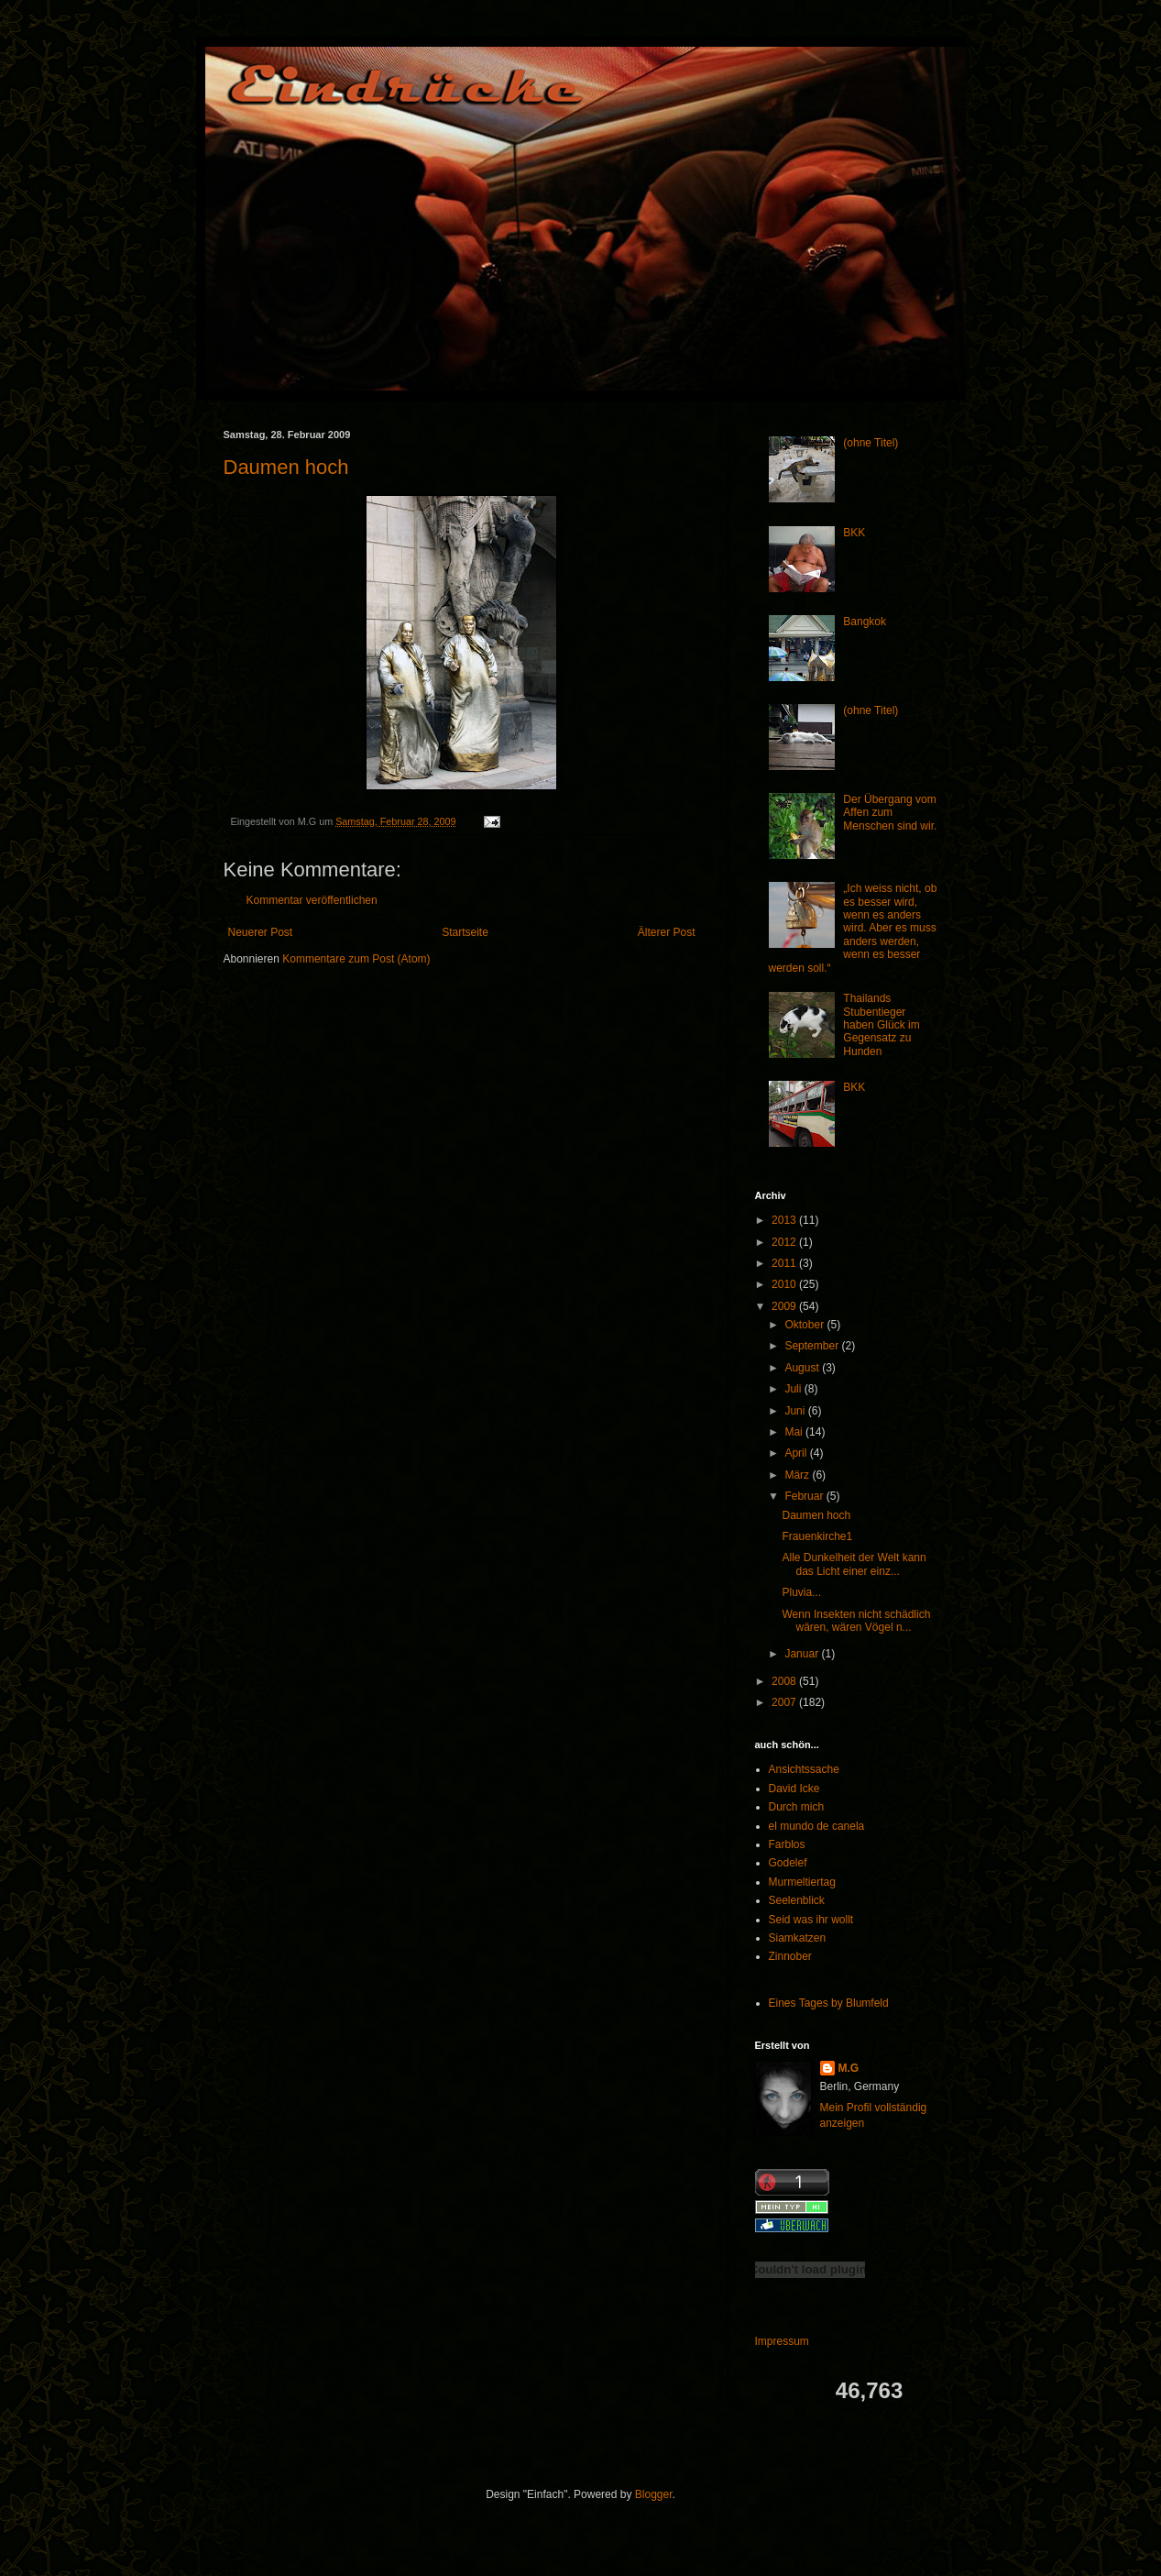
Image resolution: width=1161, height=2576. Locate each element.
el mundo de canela (817, 1826)
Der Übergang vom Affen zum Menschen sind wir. (889, 812)
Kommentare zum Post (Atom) (356, 958)
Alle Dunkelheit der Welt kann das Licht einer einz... (854, 1564)
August (803, 1367)
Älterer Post (667, 932)
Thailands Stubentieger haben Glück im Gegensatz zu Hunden (881, 1025)
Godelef (788, 1862)
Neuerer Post (260, 932)
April (796, 1453)
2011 (785, 1263)
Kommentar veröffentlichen (312, 900)
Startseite (465, 932)
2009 (785, 1306)
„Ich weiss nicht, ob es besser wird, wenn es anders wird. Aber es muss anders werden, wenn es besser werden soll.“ (853, 928)
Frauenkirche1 (817, 1536)
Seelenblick (797, 1900)
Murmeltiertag (802, 1882)
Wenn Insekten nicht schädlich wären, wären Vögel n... (856, 1621)
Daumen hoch (286, 467)
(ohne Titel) (870, 442)
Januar (802, 1653)
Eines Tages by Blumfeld (829, 2003)
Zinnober (790, 1956)
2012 (785, 1242)
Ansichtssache (804, 1769)
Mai (794, 1432)
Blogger (654, 2494)
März (798, 1475)
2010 (785, 1284)
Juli (794, 1388)
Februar (805, 1496)
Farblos (787, 1844)
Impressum (782, 2341)
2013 (785, 1220)
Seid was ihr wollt (811, 1919)
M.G (849, 2068)
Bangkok (864, 621)
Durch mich (797, 1806)
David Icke (794, 1788)
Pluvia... (801, 1592)
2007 (785, 1702)
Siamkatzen (798, 1938)
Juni (795, 1410)
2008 (785, 1681)
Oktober (805, 1324)
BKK (854, 532)
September (812, 1345)
